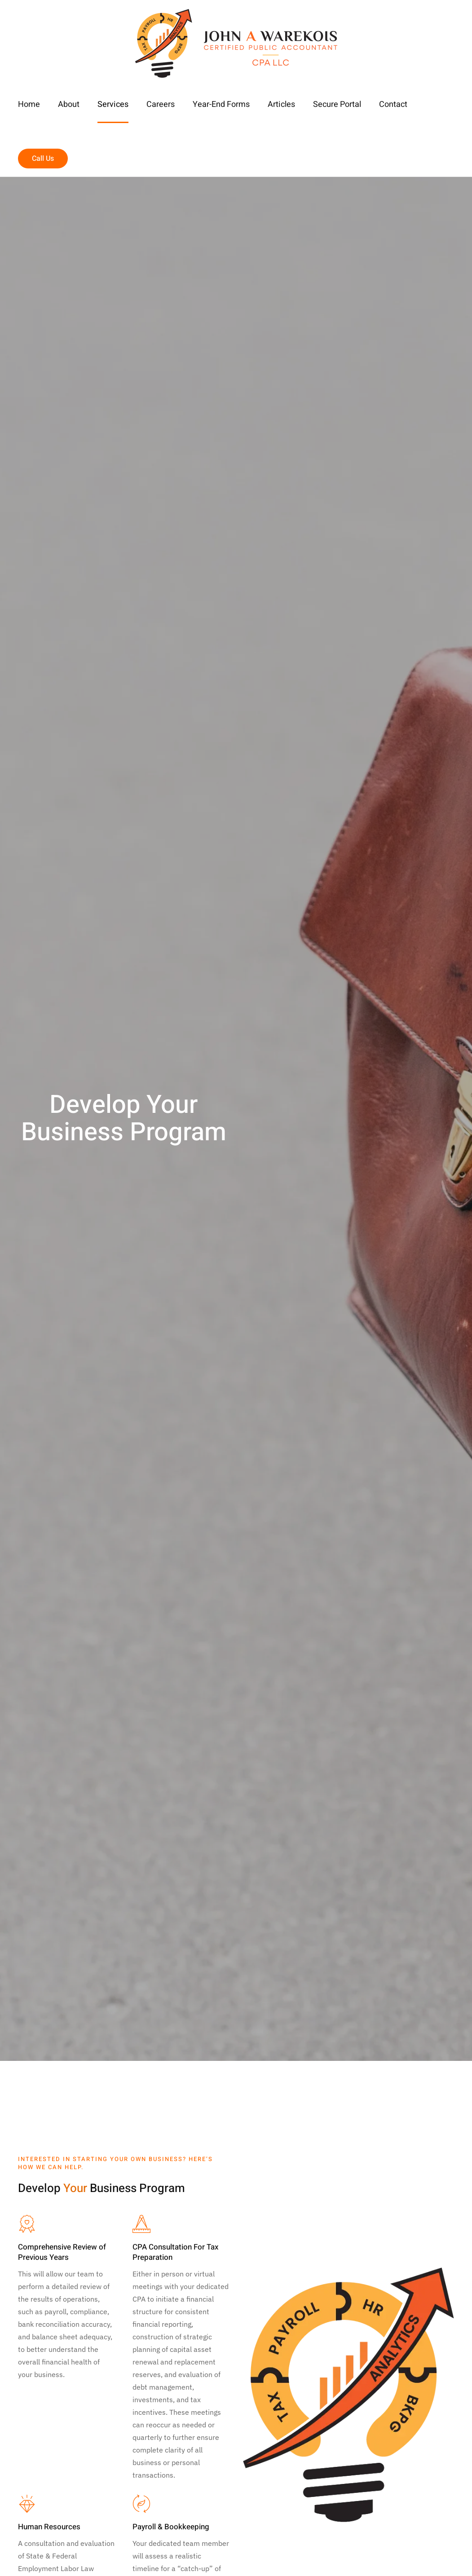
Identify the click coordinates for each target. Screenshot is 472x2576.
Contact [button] (393, 104)
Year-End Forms (221, 104)
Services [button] (112, 104)
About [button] (68, 104)
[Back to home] (236, 43)
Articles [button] (281, 104)
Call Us (43, 158)
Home (29, 104)
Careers (160, 104)
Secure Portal (337, 104)
